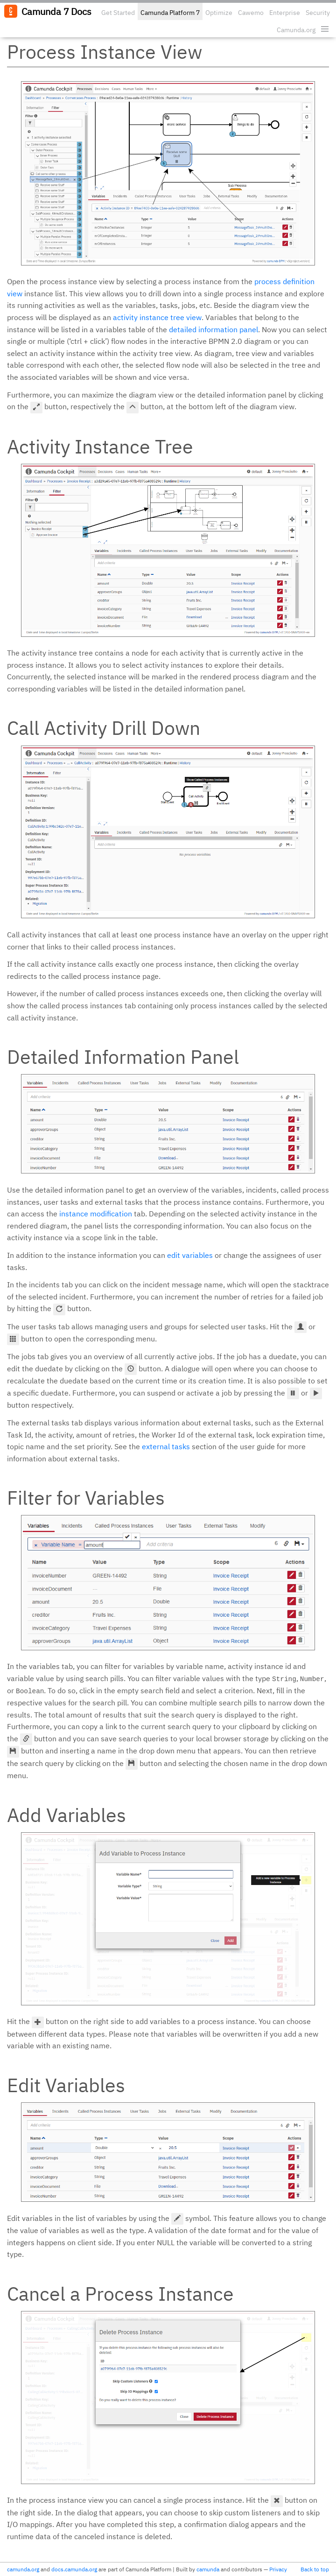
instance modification (95, 1213)
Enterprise (284, 12)
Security (318, 12)
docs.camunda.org (74, 2569)
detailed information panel (213, 329)
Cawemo (251, 12)
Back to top (315, 2569)
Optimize (218, 12)
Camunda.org (296, 30)
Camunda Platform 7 (170, 12)
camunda (207, 2569)
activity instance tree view (157, 317)
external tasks (166, 1446)
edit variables (190, 1255)
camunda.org (23, 2569)
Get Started (118, 12)
